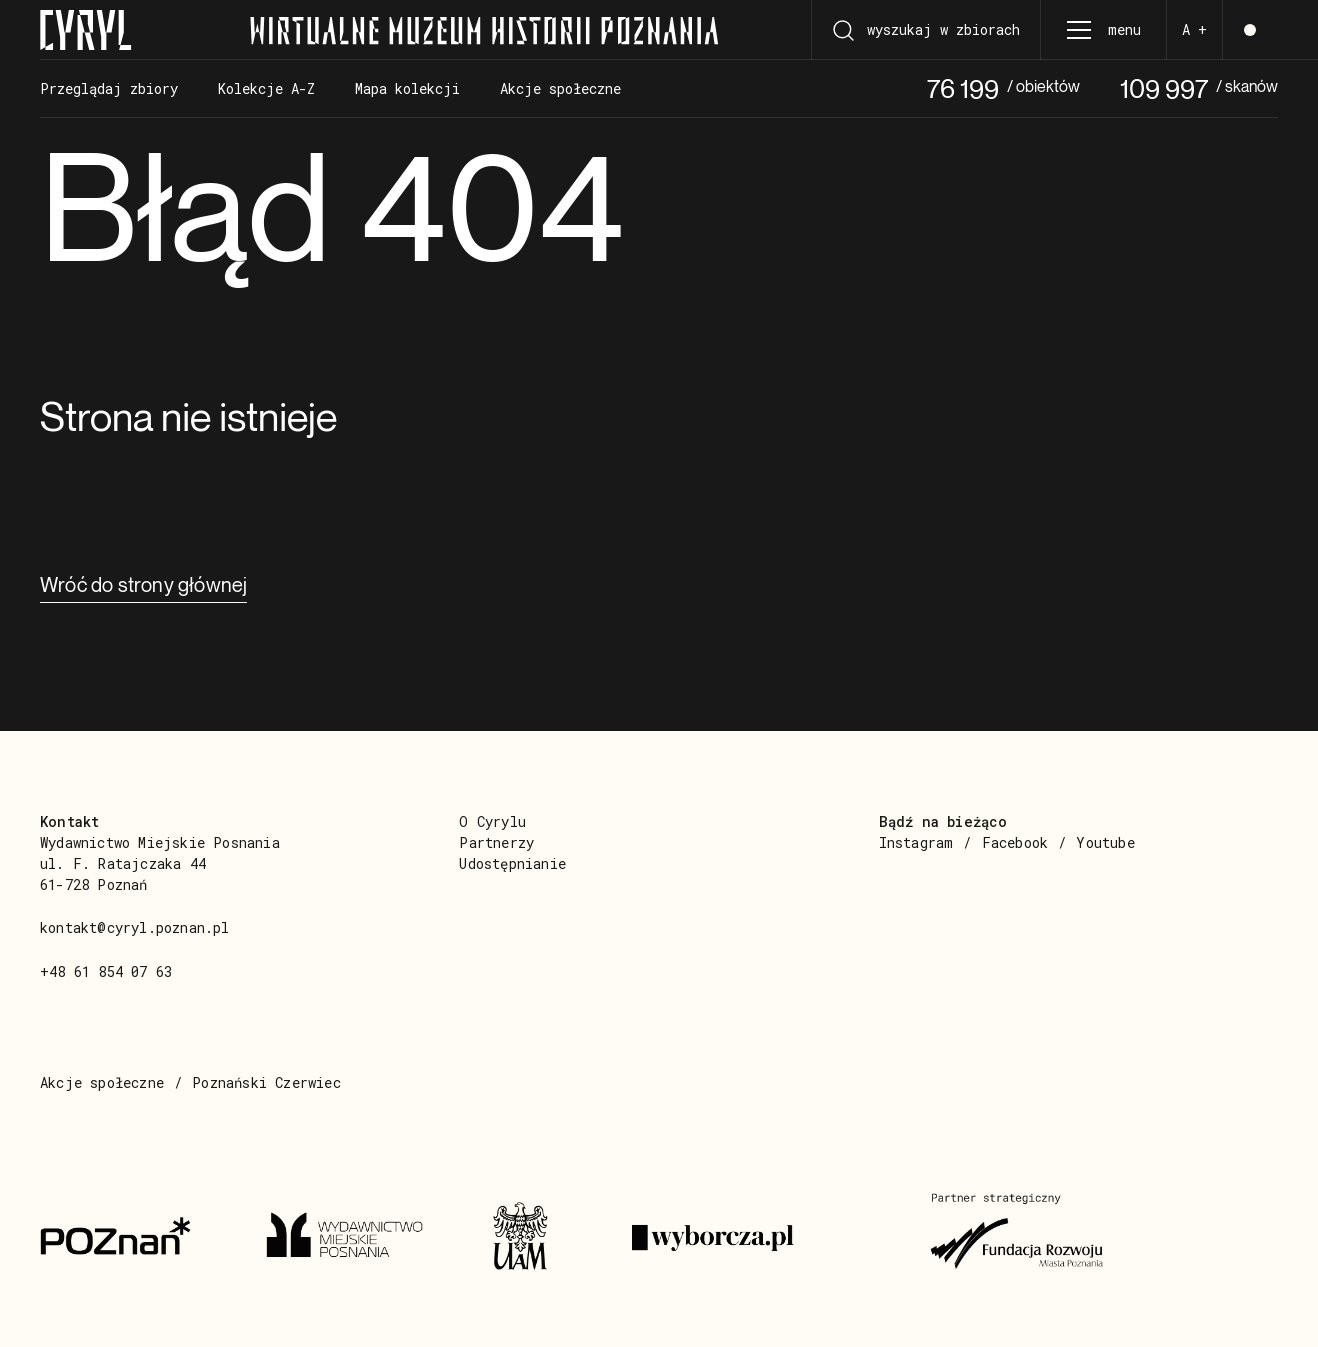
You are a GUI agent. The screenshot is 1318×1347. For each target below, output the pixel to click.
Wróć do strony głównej (143, 584)
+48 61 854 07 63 (106, 971)
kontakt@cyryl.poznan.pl (135, 927)
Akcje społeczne (102, 1082)
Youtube (1105, 842)
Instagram (916, 842)
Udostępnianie (512, 863)
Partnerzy (496, 842)
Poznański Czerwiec (266, 1082)
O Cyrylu (492, 821)
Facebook (1015, 842)
